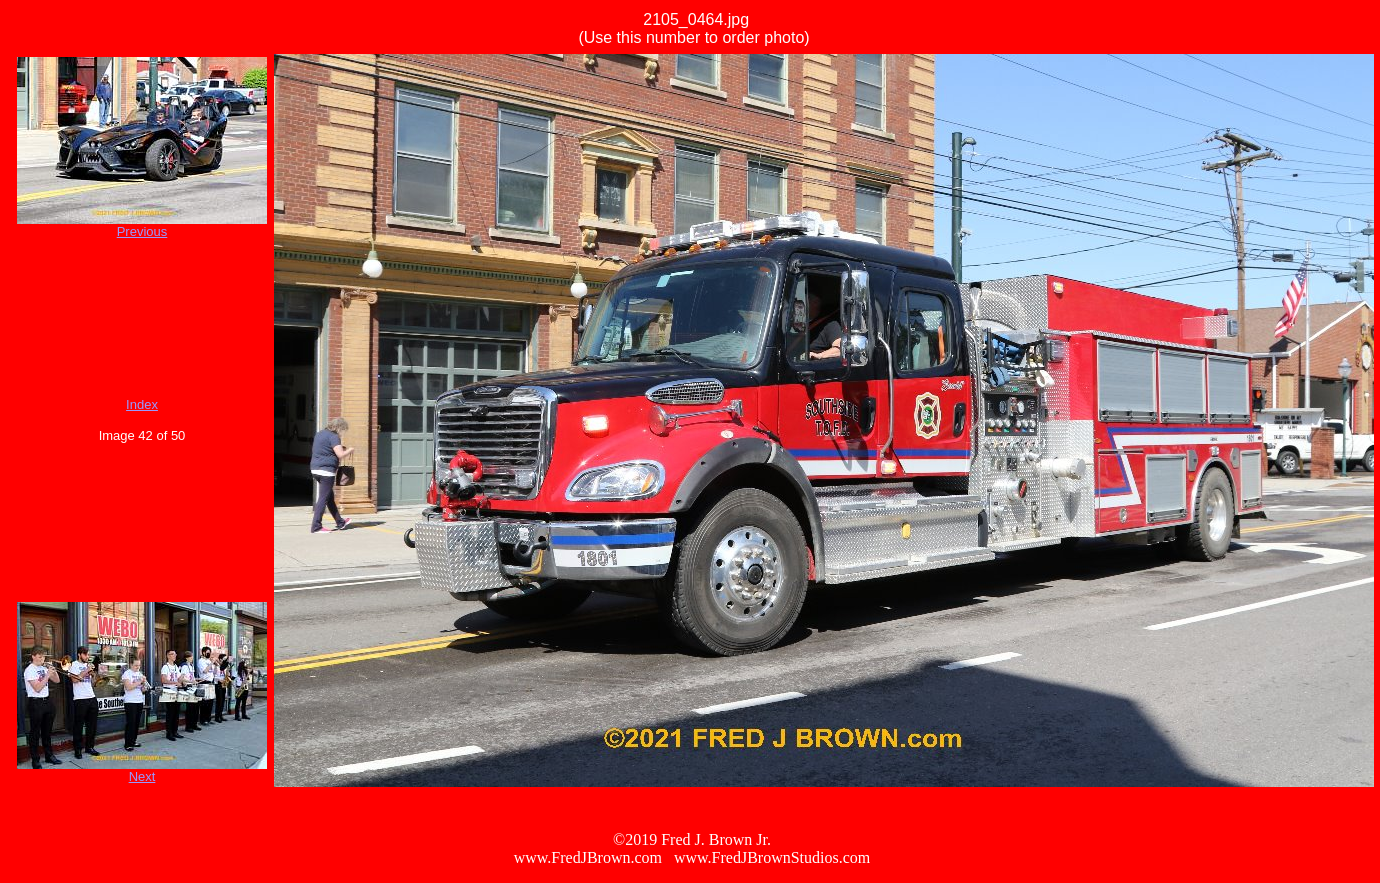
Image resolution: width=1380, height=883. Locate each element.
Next (142, 776)
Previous (142, 231)
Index (142, 404)
